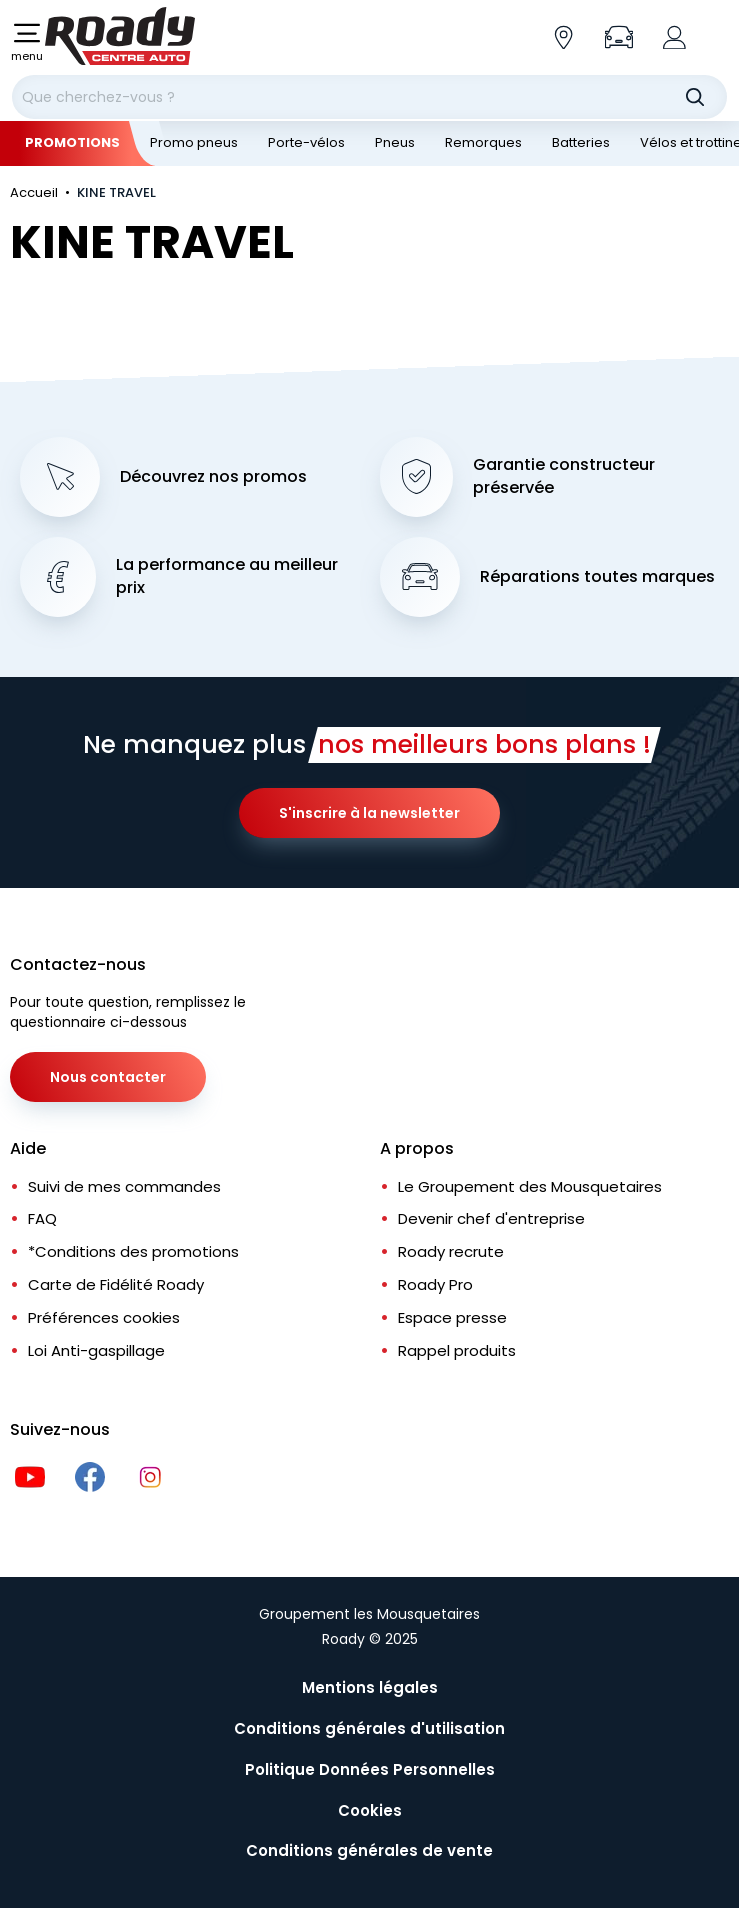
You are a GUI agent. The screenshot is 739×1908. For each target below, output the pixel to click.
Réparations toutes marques (597, 577)
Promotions (72, 142)
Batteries (581, 142)
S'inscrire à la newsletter (369, 813)
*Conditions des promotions (133, 1251)
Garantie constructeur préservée (564, 476)
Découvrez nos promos (213, 477)
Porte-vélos (306, 142)
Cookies (370, 1810)
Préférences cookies (104, 1317)
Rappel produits (457, 1350)
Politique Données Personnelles (370, 1769)
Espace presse (452, 1317)
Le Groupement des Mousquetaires (530, 1186)
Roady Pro (435, 1284)
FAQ (42, 1218)
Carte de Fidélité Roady (116, 1284)
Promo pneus (194, 142)
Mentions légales (370, 1687)
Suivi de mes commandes (124, 1186)
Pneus (395, 142)
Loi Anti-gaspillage (96, 1350)
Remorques (483, 142)
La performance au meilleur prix (227, 576)
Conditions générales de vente (369, 1850)
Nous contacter (108, 1077)
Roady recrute (451, 1251)
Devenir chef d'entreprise (491, 1218)
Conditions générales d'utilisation (369, 1728)
